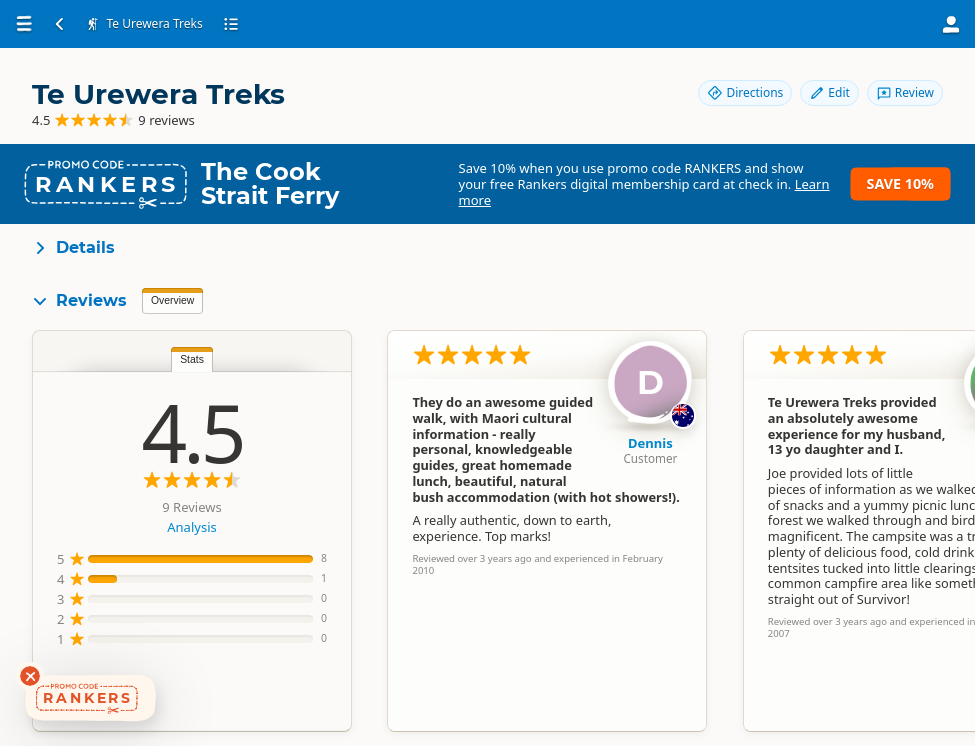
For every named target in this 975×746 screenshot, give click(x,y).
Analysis (191, 527)
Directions (745, 92)
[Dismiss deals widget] (30, 676)
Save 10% (900, 183)
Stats (192, 359)
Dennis (650, 443)
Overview (172, 300)
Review (905, 92)
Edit (829, 92)
